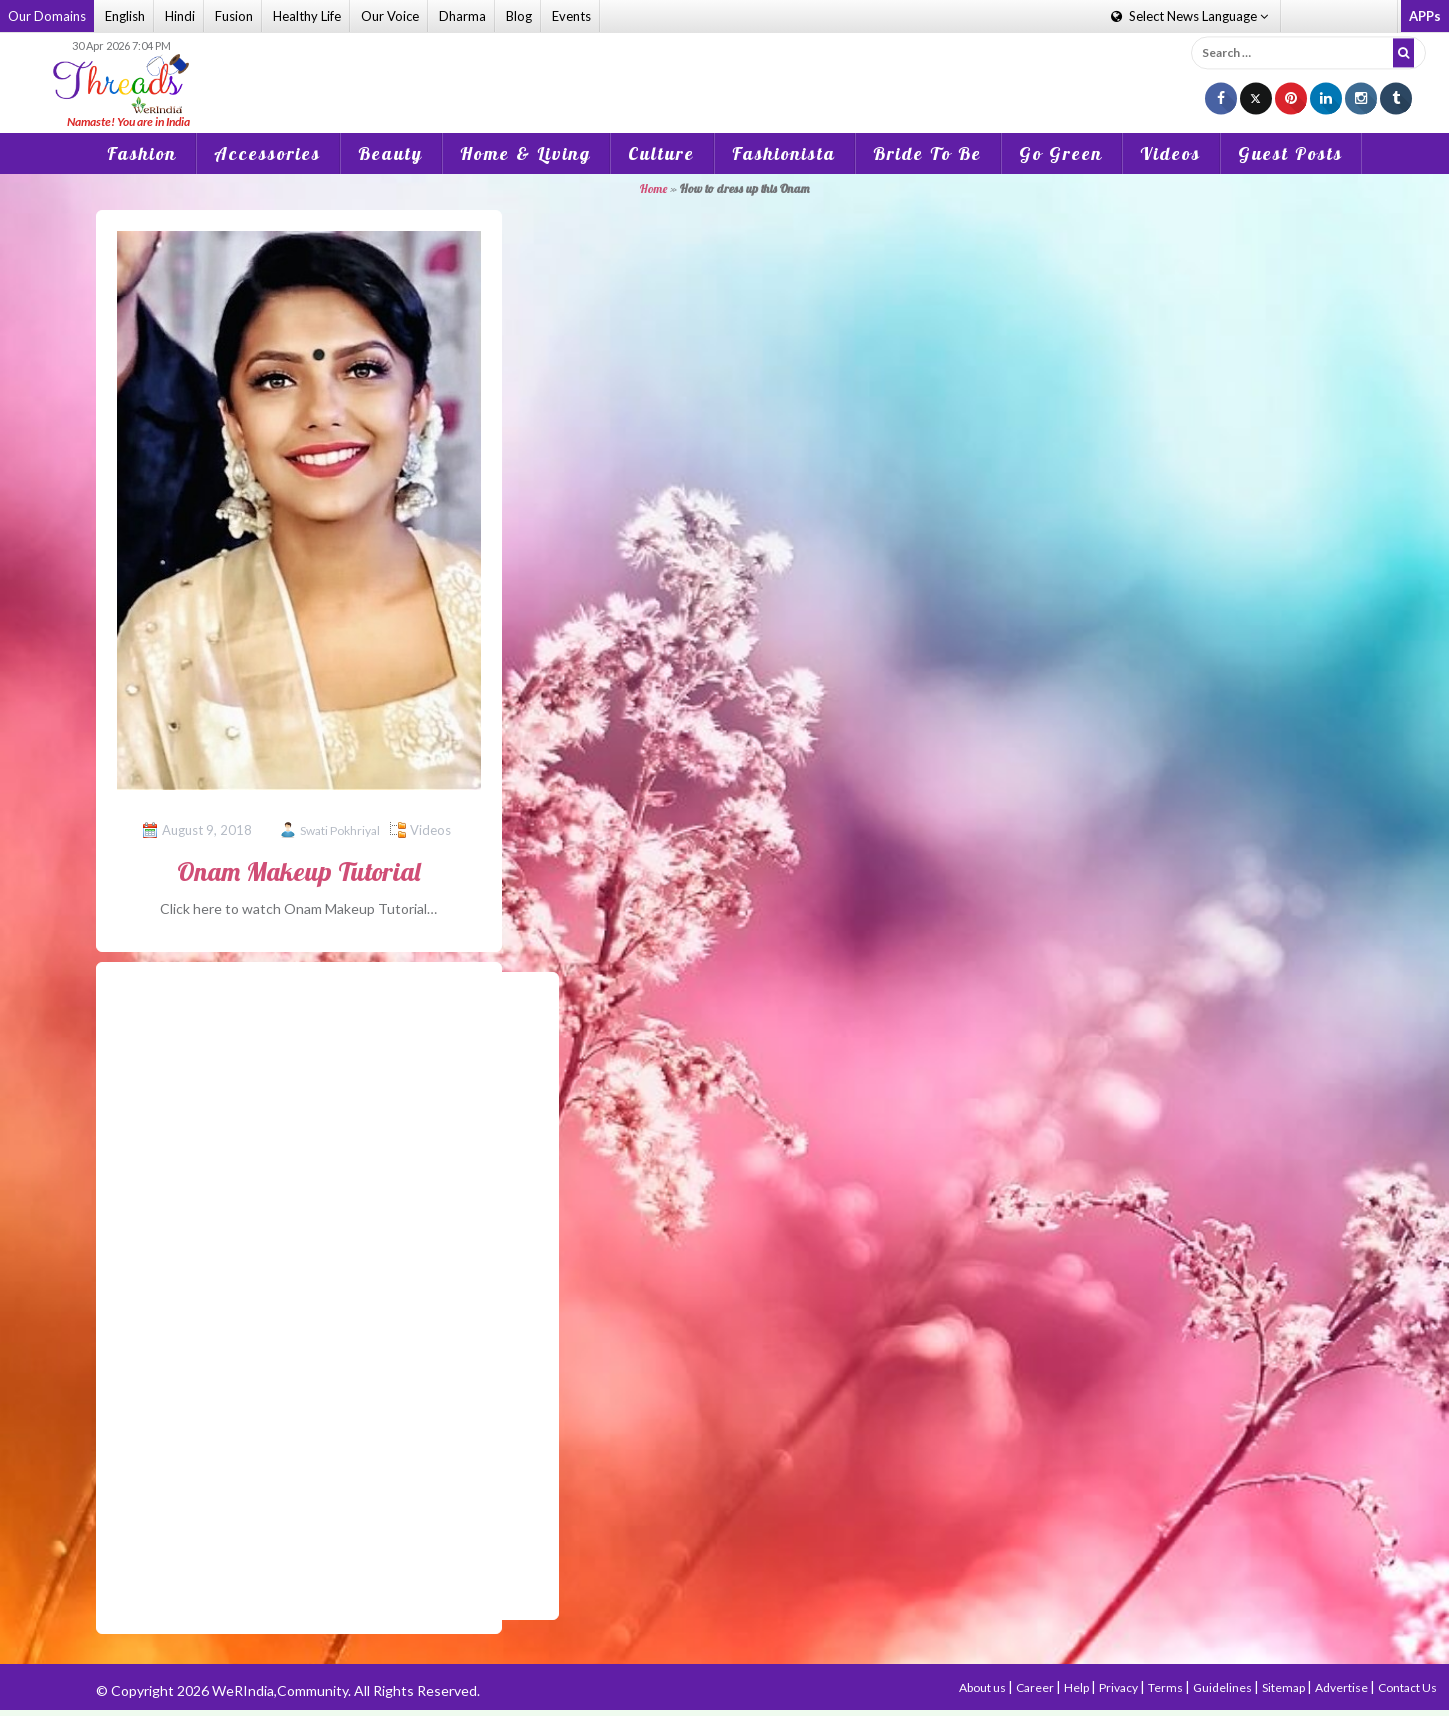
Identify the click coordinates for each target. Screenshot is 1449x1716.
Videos (1170, 153)
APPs (1425, 16)
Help (1077, 1687)
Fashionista (784, 153)
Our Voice (390, 16)
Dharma (462, 16)
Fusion (234, 16)
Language (1189, 16)
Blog (519, 16)
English (125, 16)
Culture (661, 153)
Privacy (1119, 1687)
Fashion (142, 153)
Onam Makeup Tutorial (298, 871)
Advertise (1342, 1687)
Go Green (1061, 153)
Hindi (180, 16)
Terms (1166, 1687)
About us (983, 1687)
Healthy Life (307, 16)
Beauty (390, 153)
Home (653, 188)
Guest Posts (1290, 153)
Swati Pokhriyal (340, 830)
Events (571, 16)
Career (1036, 1687)
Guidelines (1223, 1687)
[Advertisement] (725, 69)
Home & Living (525, 153)
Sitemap (1284, 1687)
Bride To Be (927, 153)
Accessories (267, 153)
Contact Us (1407, 1687)
